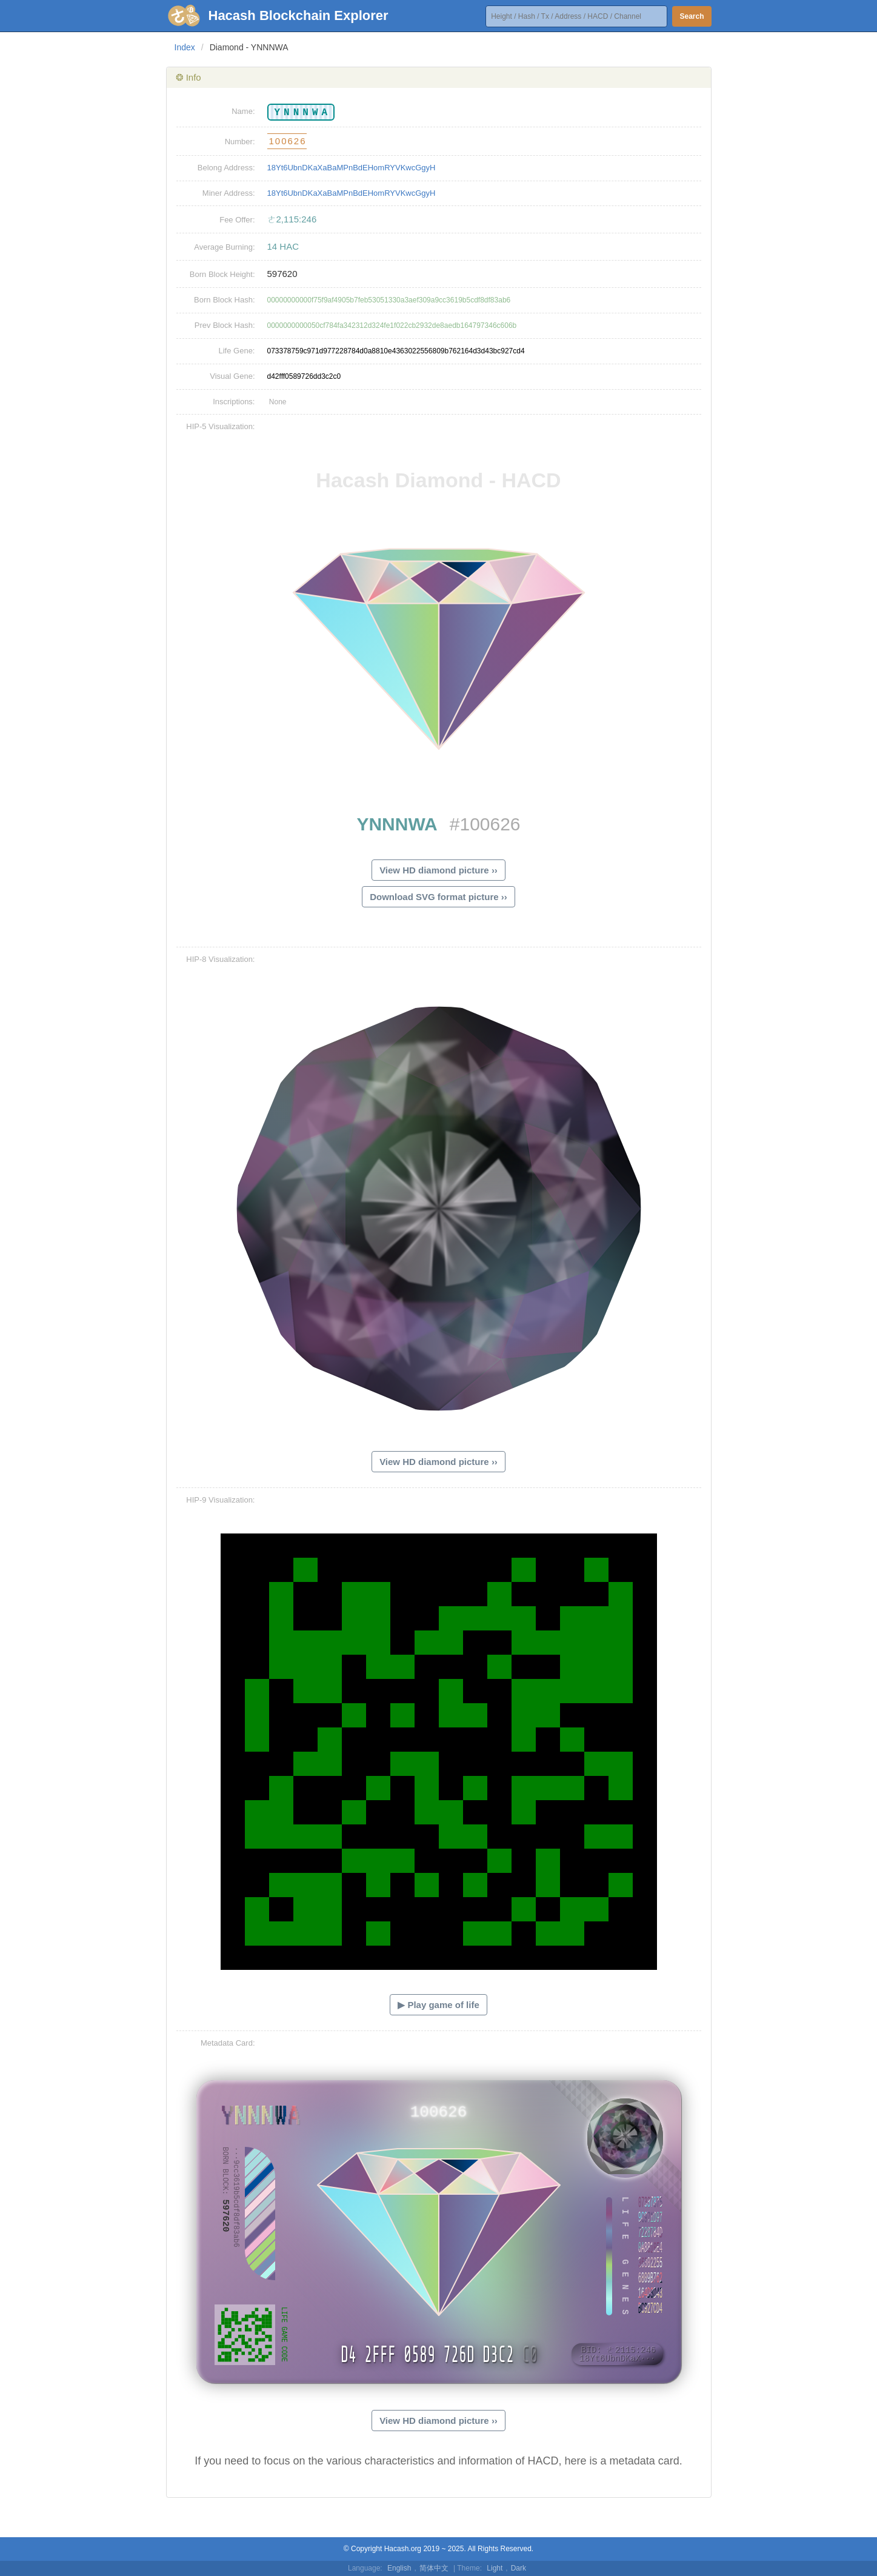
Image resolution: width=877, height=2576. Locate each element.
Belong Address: (226, 167)
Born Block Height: (222, 274)
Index (185, 47)
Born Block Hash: (224, 299)
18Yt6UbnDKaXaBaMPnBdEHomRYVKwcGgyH (351, 167)
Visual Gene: (232, 376)
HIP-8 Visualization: (220, 959)
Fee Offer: (237, 219)
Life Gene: (237, 350)
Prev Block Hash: (225, 325)
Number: (240, 141)
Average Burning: (224, 247)
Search (691, 16)
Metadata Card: (228, 2042)
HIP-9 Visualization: (220, 1499)
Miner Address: (228, 193)
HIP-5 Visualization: (220, 426)
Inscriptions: (234, 401)
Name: (243, 111)
